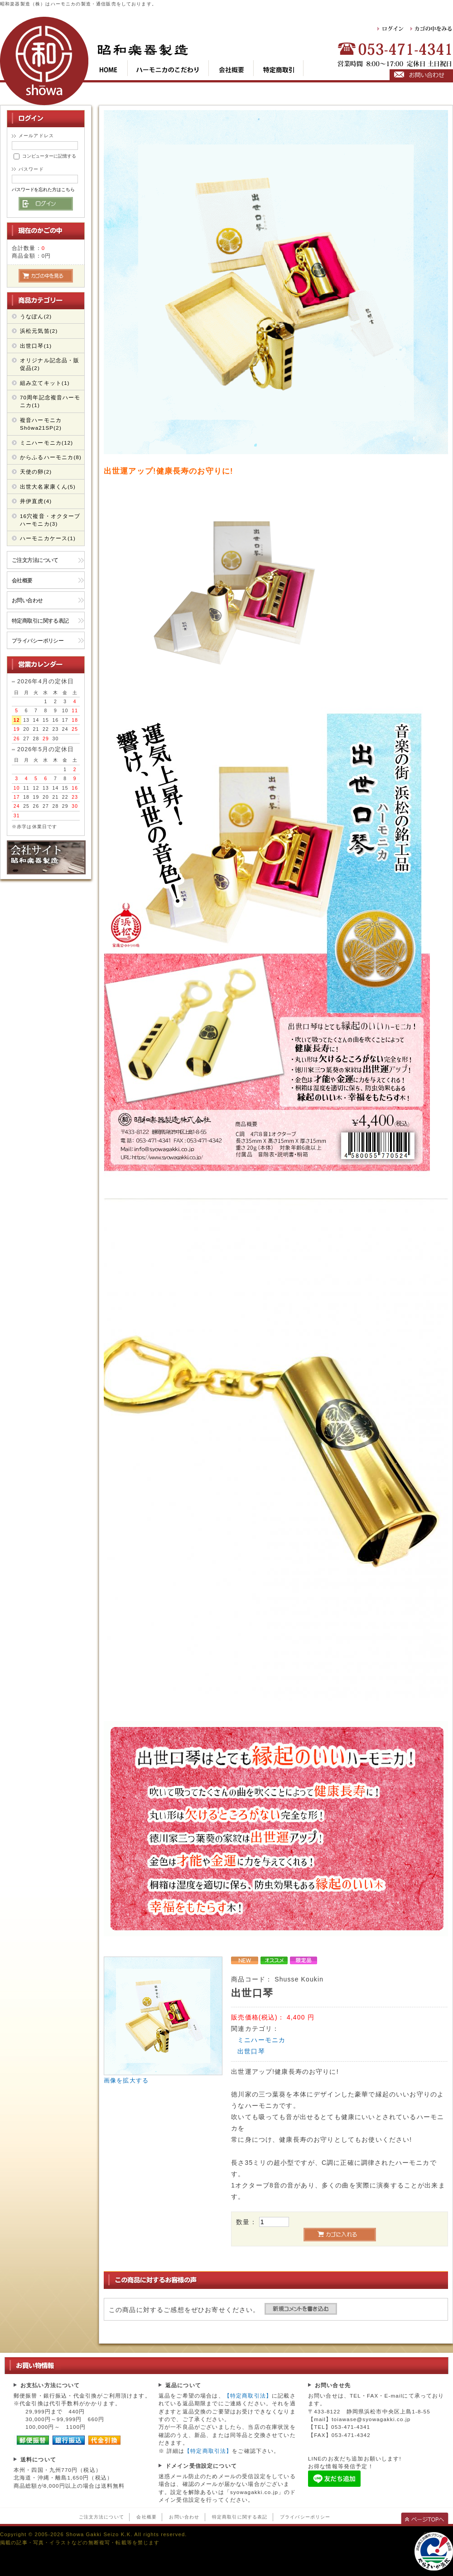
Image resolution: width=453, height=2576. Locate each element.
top (112, 68)
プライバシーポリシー (37, 640)
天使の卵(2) (36, 472)
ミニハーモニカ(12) (46, 443)
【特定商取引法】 (248, 2396)
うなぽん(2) (36, 316)
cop (231, 68)
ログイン (391, 29)
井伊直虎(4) (36, 501)
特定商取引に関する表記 (40, 621)
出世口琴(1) (36, 346)
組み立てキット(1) (45, 383)
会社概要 (22, 580)
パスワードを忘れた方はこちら (43, 189)
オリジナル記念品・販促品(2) (50, 364)
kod (168, 68)
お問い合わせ (27, 600)
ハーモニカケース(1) (48, 538)
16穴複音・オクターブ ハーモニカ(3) (50, 520)
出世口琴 (251, 2051)
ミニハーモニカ (261, 2040)
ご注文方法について (35, 560)
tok (279, 68)
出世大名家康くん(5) (48, 486)
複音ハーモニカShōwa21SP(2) (41, 424)
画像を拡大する (126, 2080)
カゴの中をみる (431, 29)
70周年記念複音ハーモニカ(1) (50, 401)
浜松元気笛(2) (39, 331)
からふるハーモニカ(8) (51, 457)
